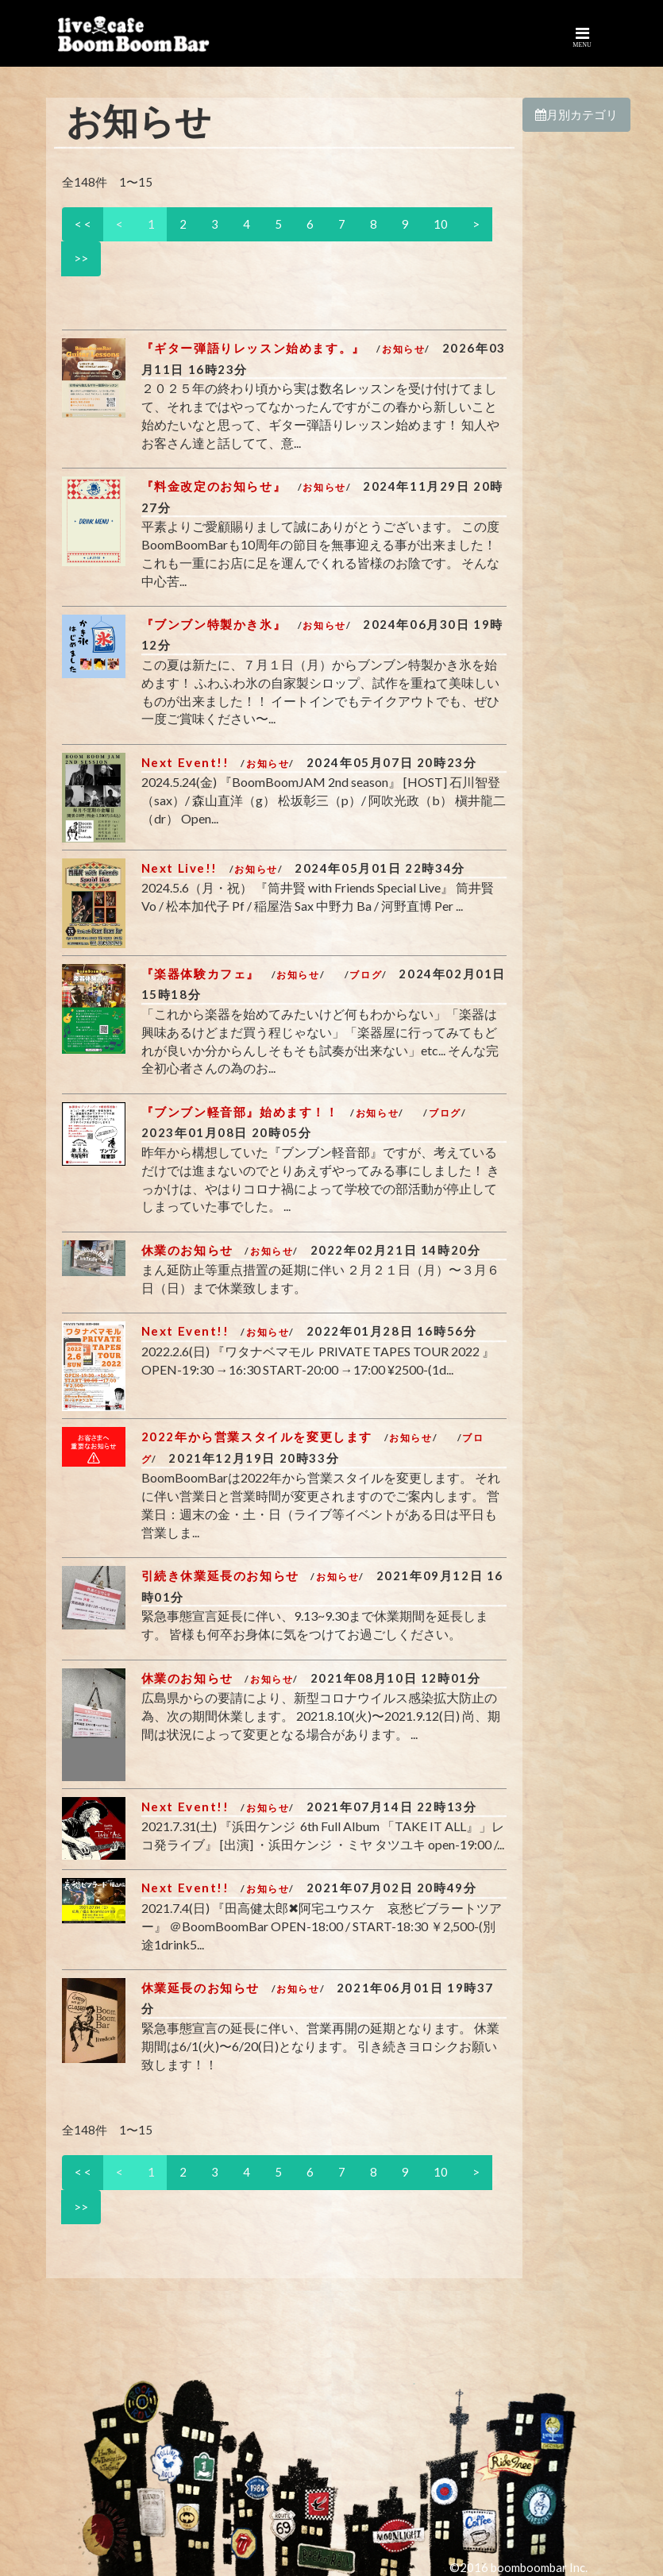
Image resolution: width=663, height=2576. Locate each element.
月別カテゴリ (576, 114)
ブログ (365, 975)
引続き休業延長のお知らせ (220, 1575)
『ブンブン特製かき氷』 (214, 624)
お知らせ (403, 349)
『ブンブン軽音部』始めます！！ (240, 1112)
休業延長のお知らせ (200, 1987)
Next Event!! (185, 762)
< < (83, 224)
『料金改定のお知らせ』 (214, 486)
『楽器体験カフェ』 (200, 973)
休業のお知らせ (187, 1250)
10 (441, 224)
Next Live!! (179, 868)
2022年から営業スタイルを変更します (256, 1436)
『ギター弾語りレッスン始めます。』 (253, 348)
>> (81, 258)
